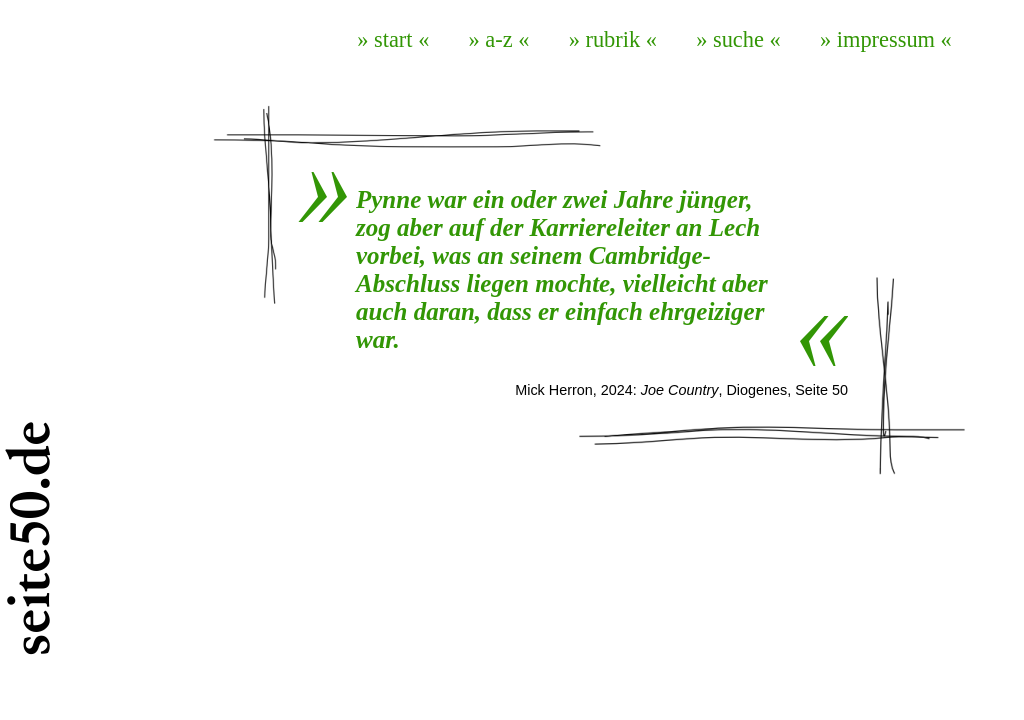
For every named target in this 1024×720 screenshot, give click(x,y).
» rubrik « (613, 39)
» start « (393, 39)
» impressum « (886, 39)
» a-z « (499, 39)
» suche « (738, 39)
